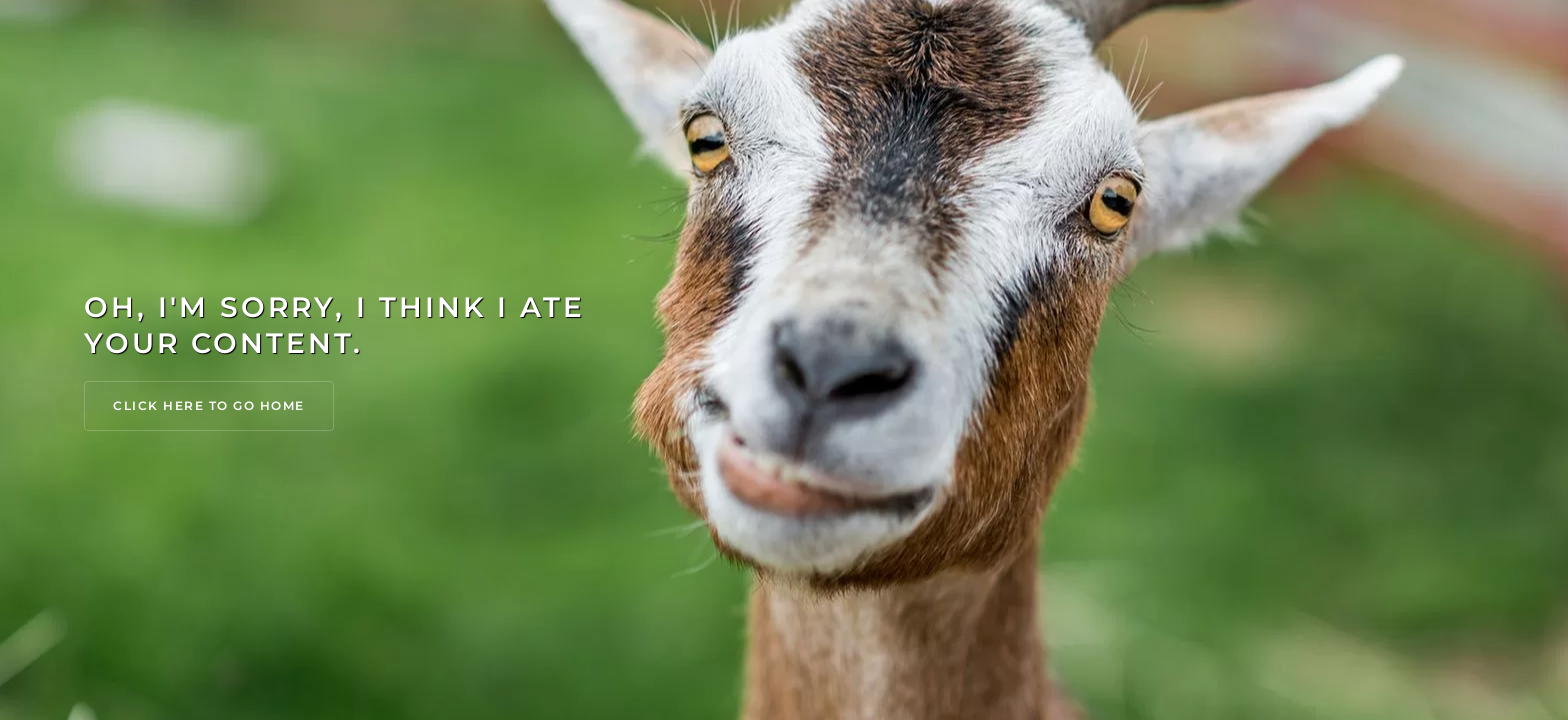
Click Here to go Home (209, 405)
